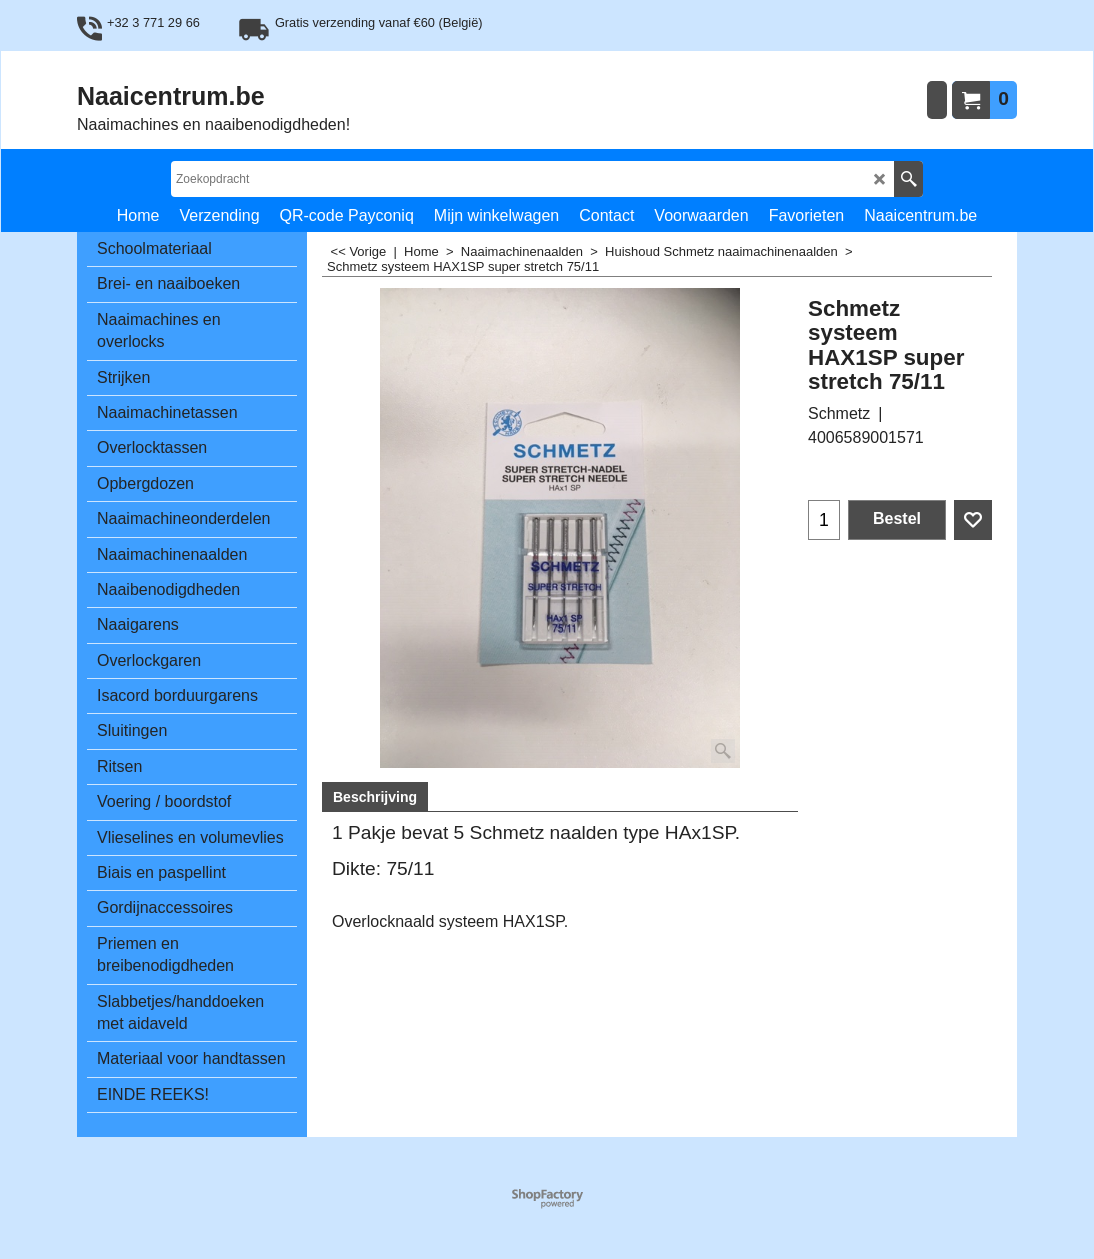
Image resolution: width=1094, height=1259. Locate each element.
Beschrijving (375, 797)
